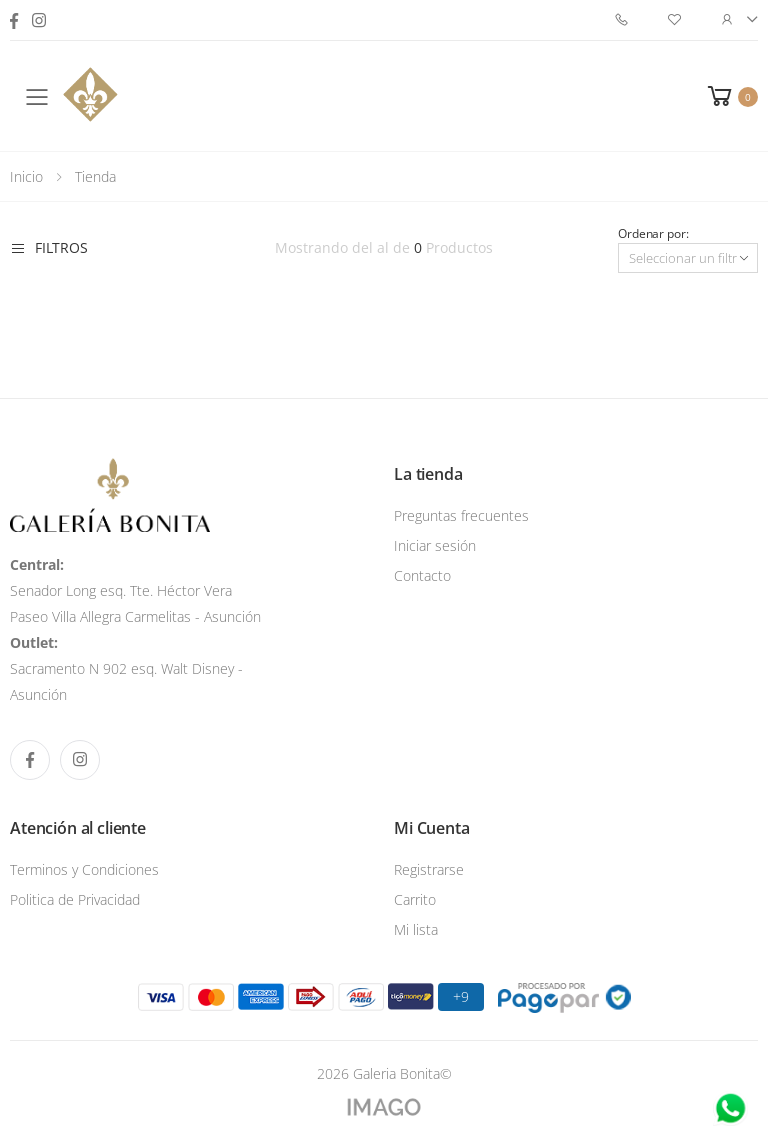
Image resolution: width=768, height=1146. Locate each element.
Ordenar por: (653, 233)
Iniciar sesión (435, 545)
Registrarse (429, 869)
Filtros (49, 248)
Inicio (26, 176)
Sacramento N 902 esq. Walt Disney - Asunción (126, 668)
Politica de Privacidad (75, 899)
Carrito (415, 899)
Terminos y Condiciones (84, 869)
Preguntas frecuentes (461, 515)
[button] (731, 96)
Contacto (422, 575)
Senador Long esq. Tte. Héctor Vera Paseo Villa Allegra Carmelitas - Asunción (135, 590)
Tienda (95, 176)
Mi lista (416, 929)
